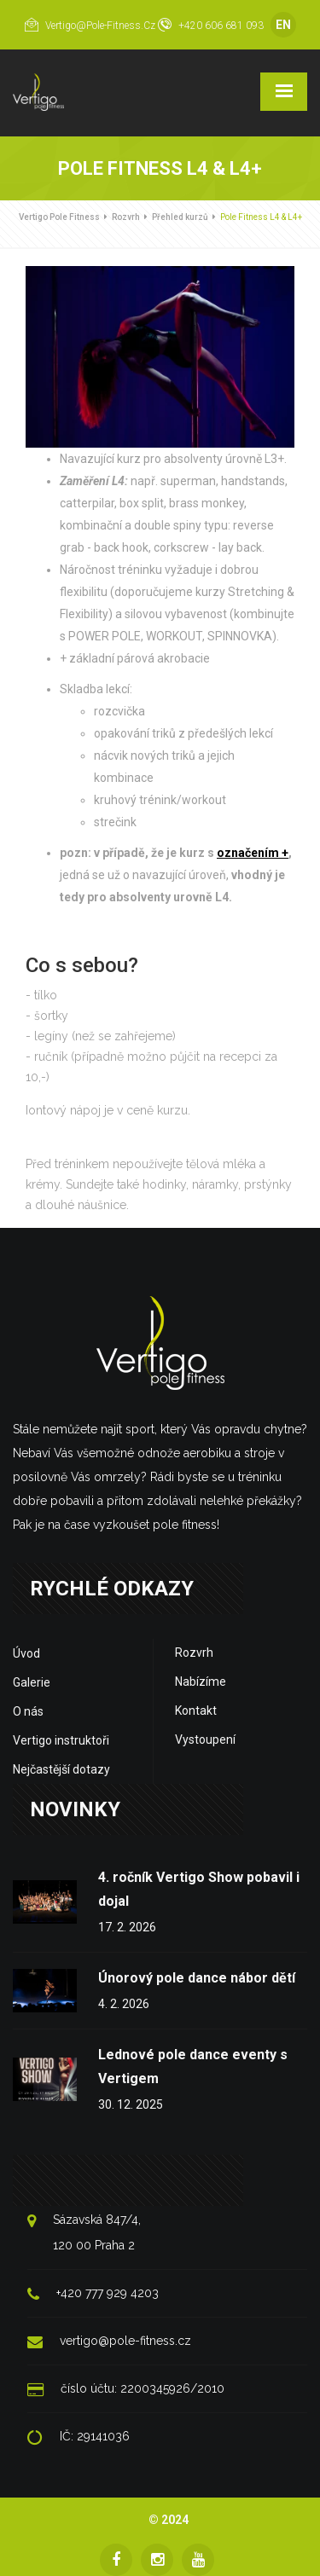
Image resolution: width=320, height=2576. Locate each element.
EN (283, 25)
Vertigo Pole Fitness (59, 217)
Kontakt (196, 1710)
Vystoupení (205, 1739)
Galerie (31, 1682)
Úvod (26, 1653)
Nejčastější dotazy (61, 1769)
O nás (28, 1711)
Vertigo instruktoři (61, 1740)
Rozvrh (126, 217)
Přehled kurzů (180, 217)
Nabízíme (200, 1681)
